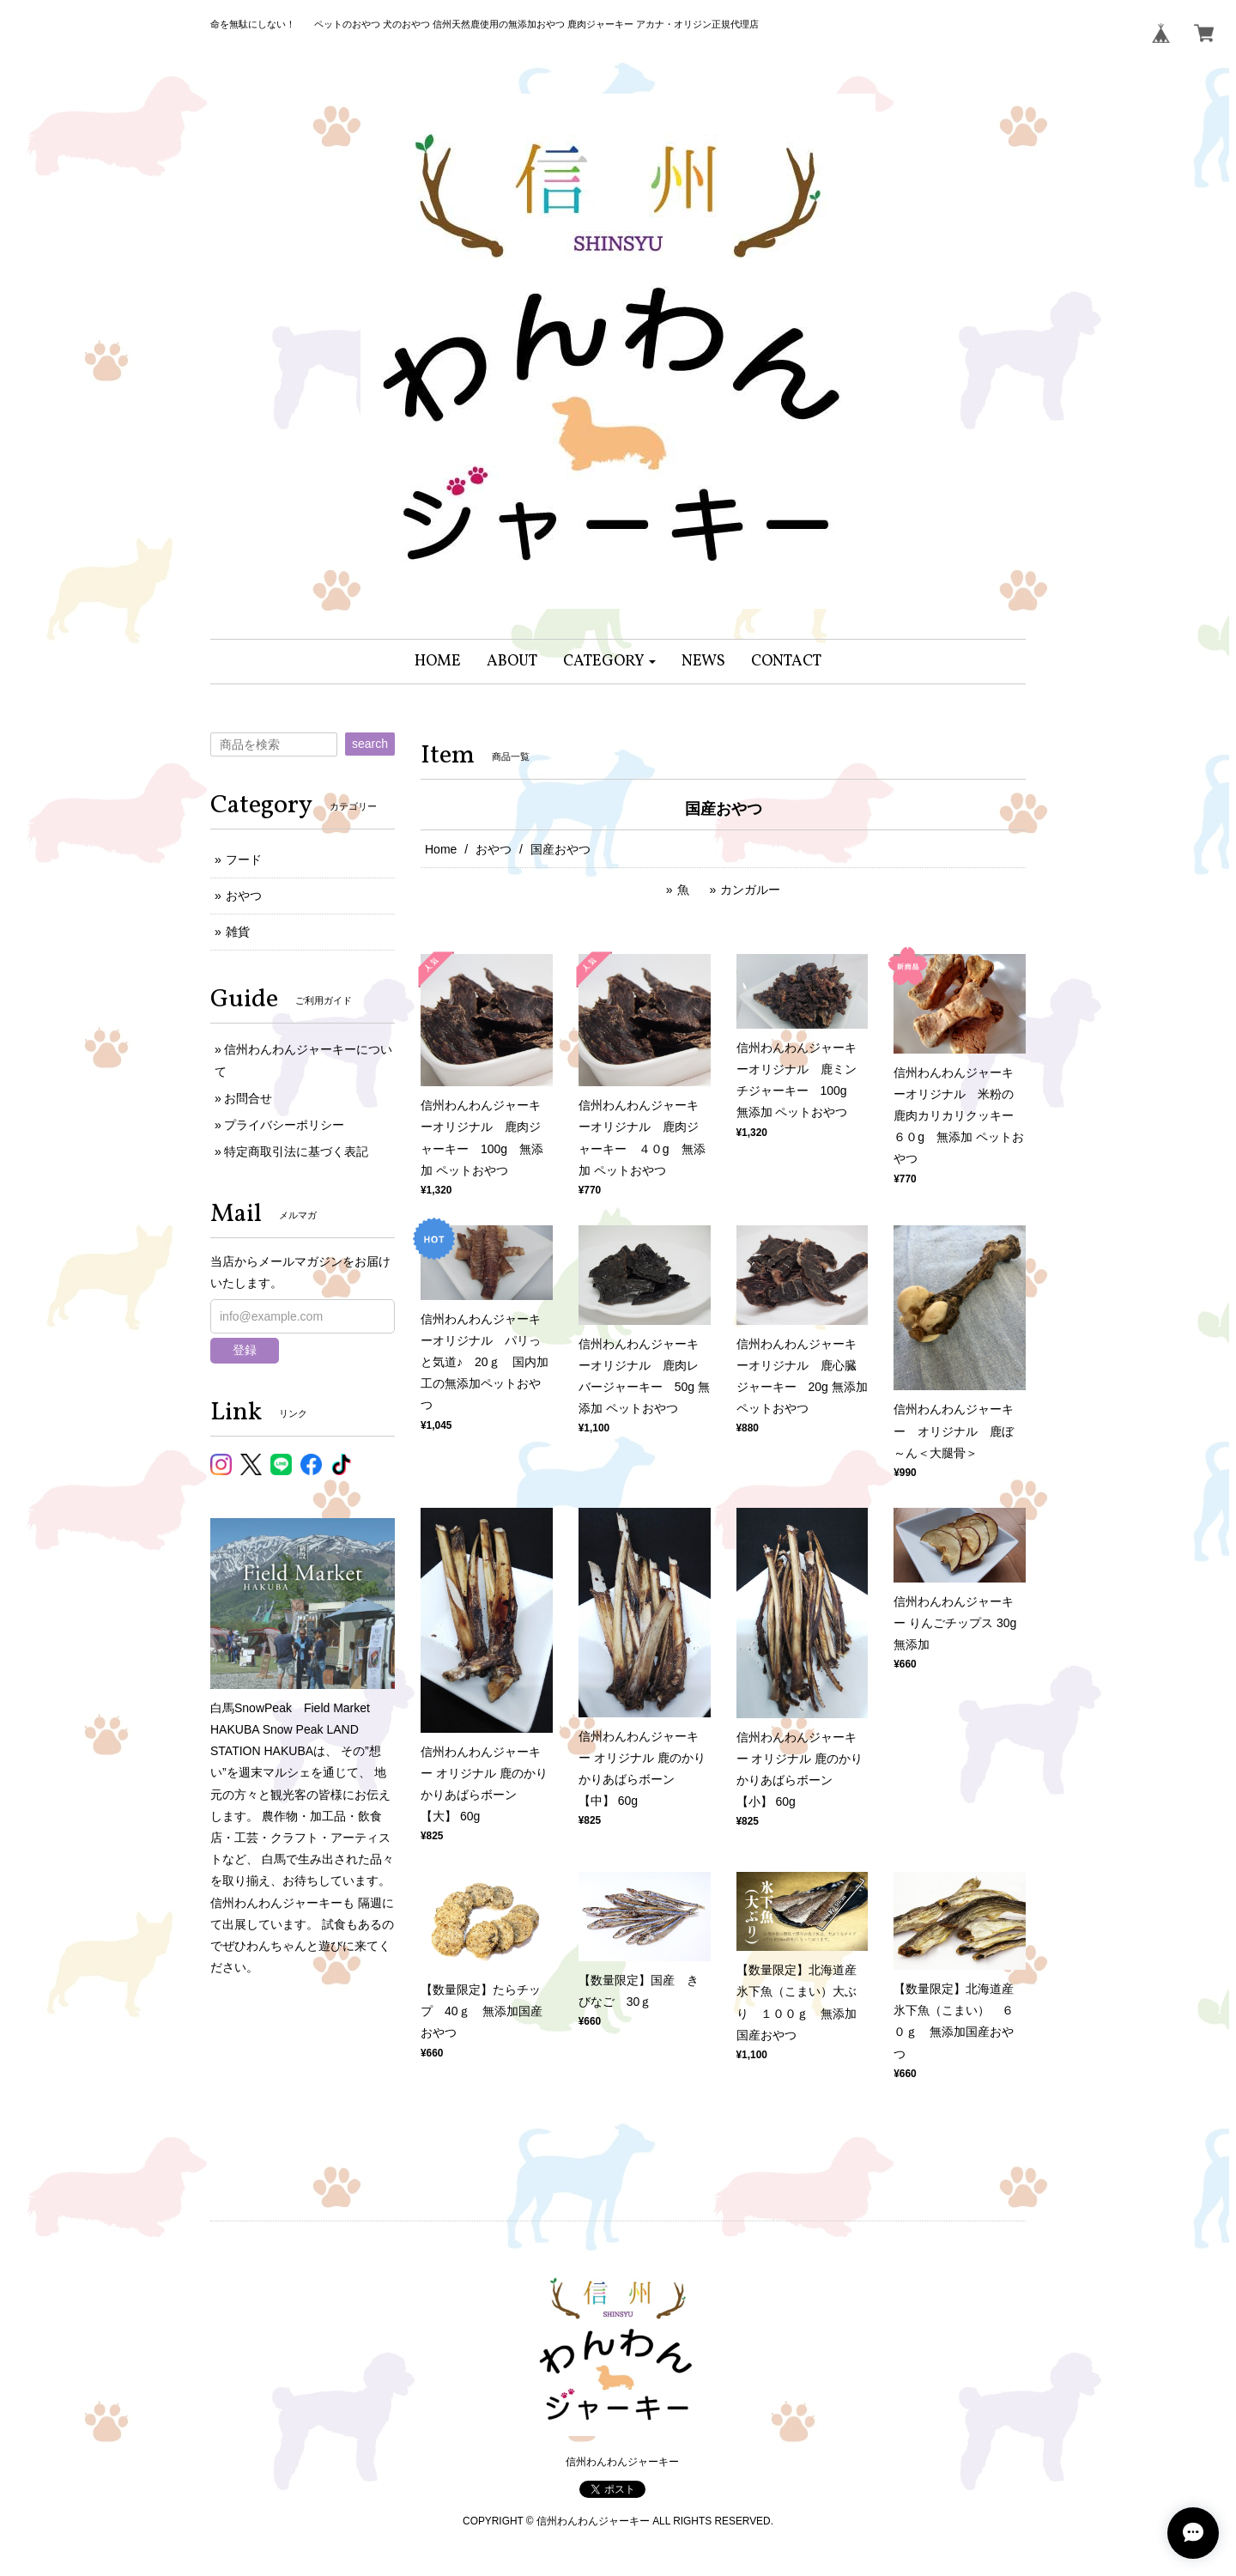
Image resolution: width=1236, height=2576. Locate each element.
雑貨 (238, 932)
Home (441, 849)
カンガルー (750, 889)
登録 (245, 1350)
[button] (610, 661)
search (370, 743)
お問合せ (248, 1098)
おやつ (494, 849)
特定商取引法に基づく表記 (296, 1151)
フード (244, 859)
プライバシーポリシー (284, 1125)
